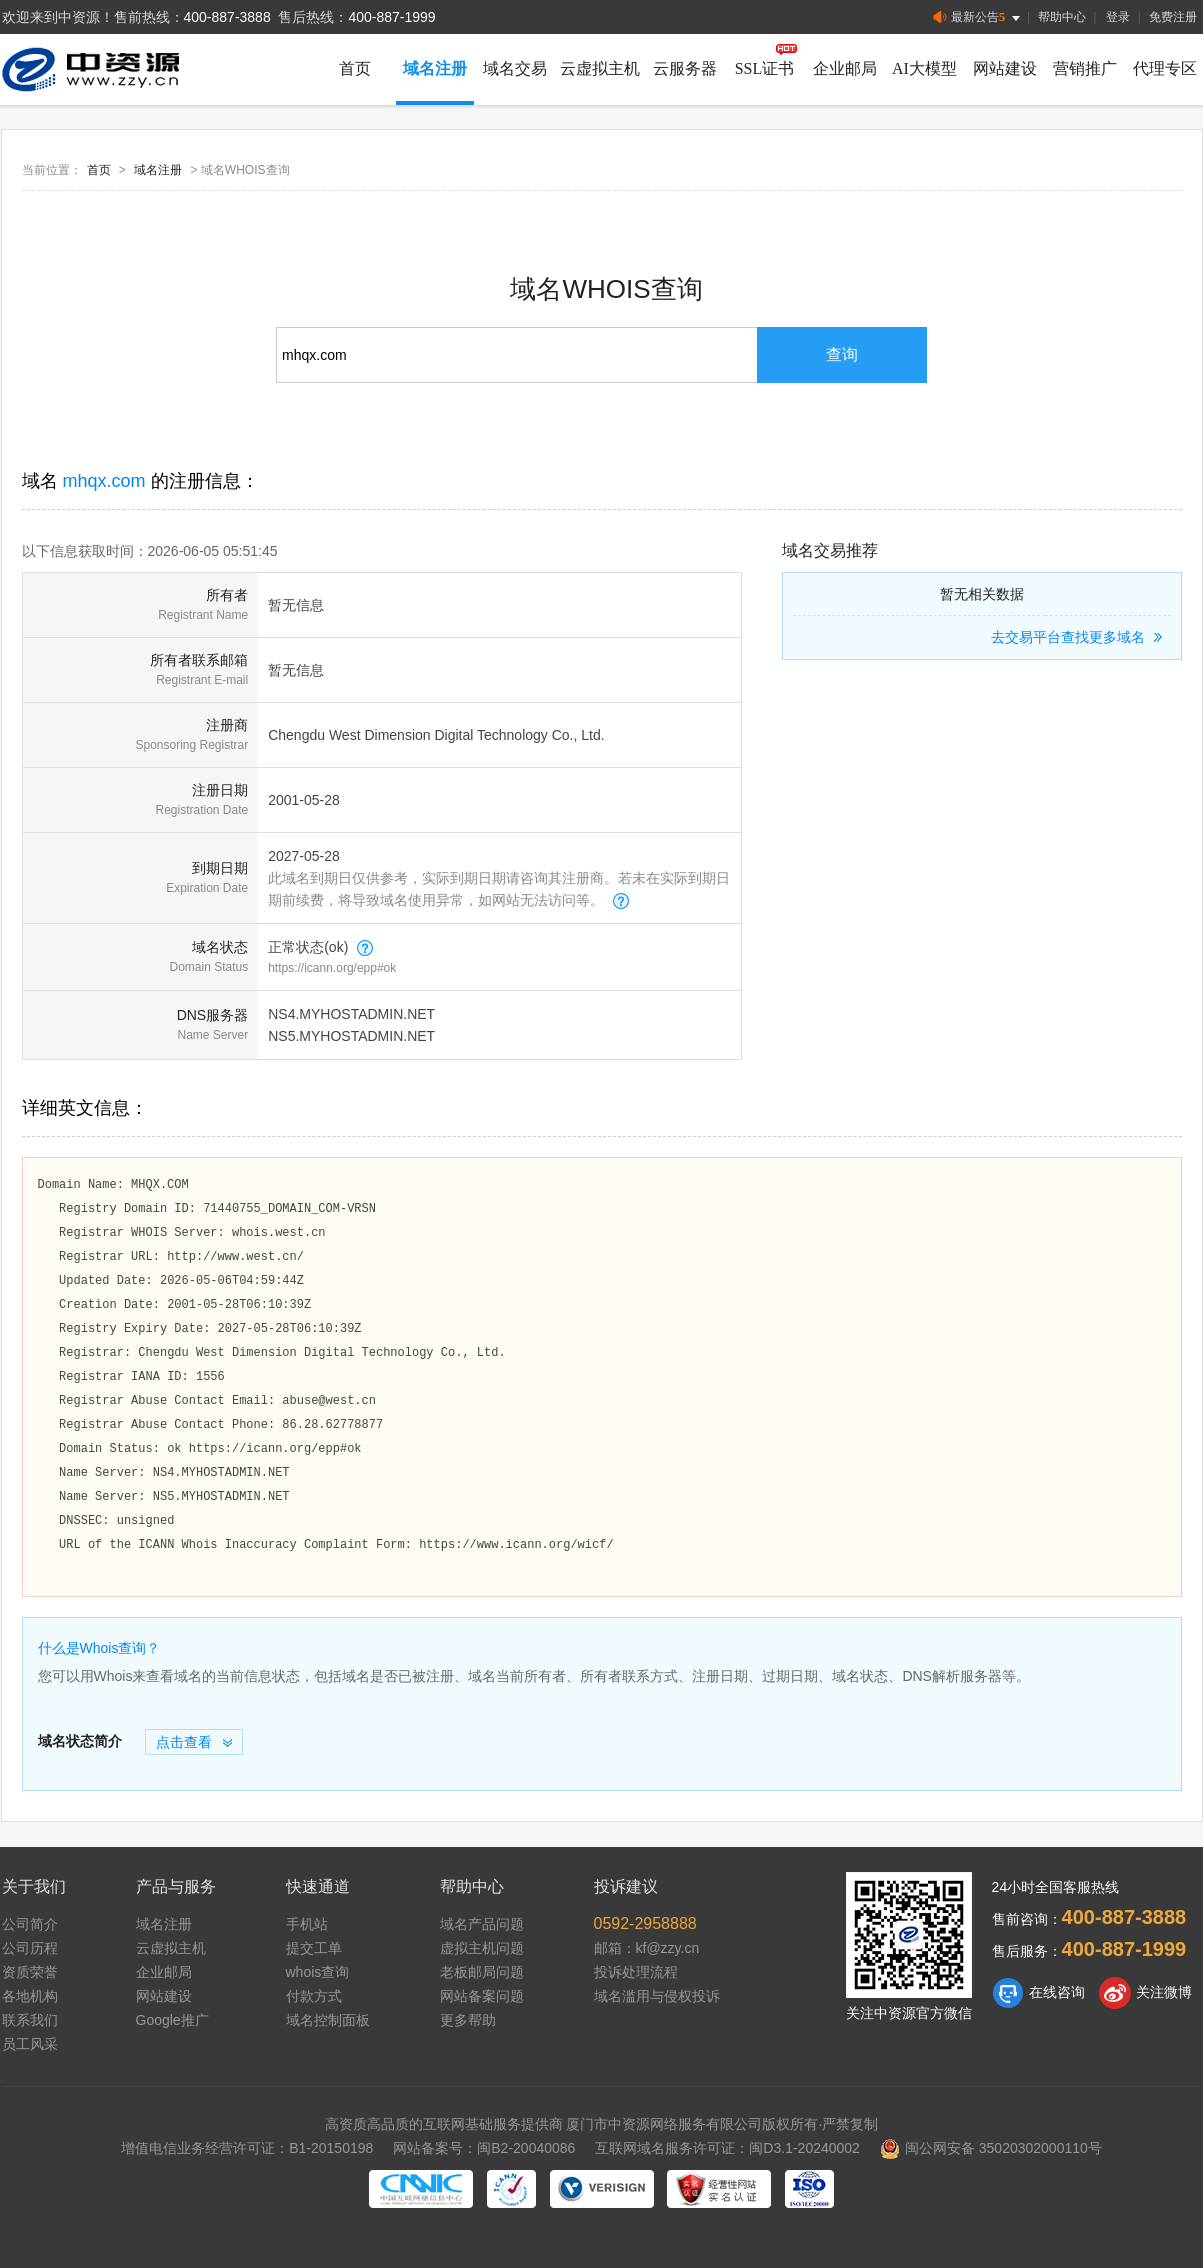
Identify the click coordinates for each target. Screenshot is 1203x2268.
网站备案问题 (482, 1996)
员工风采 (30, 2044)
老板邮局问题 (482, 1972)
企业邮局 (845, 68)
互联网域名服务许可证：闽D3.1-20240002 (727, 2148)
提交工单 (314, 1948)
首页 (355, 68)
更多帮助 (468, 2020)
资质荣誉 (30, 1972)
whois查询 (318, 1972)
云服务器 (685, 68)
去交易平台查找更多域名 (1079, 637)
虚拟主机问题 (482, 1948)
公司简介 (30, 1924)
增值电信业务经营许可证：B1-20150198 (247, 2148)
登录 (1118, 17)
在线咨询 (1038, 1993)
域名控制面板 (328, 2020)
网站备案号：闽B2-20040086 (484, 2148)
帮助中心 (1062, 17)
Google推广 (172, 2020)
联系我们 (30, 2020)
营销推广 (1085, 68)
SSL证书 (765, 68)
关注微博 (1145, 1993)
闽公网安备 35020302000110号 (991, 2148)
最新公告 (978, 17)
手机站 (307, 1924)
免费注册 (1173, 17)
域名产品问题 (482, 1924)
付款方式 (314, 1996)
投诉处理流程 (636, 1972)
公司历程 (30, 1948)
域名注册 (435, 68)
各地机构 (30, 1996)
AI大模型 (924, 68)
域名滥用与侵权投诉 (657, 1996)
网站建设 (1005, 68)
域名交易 (515, 68)
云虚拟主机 (600, 68)
